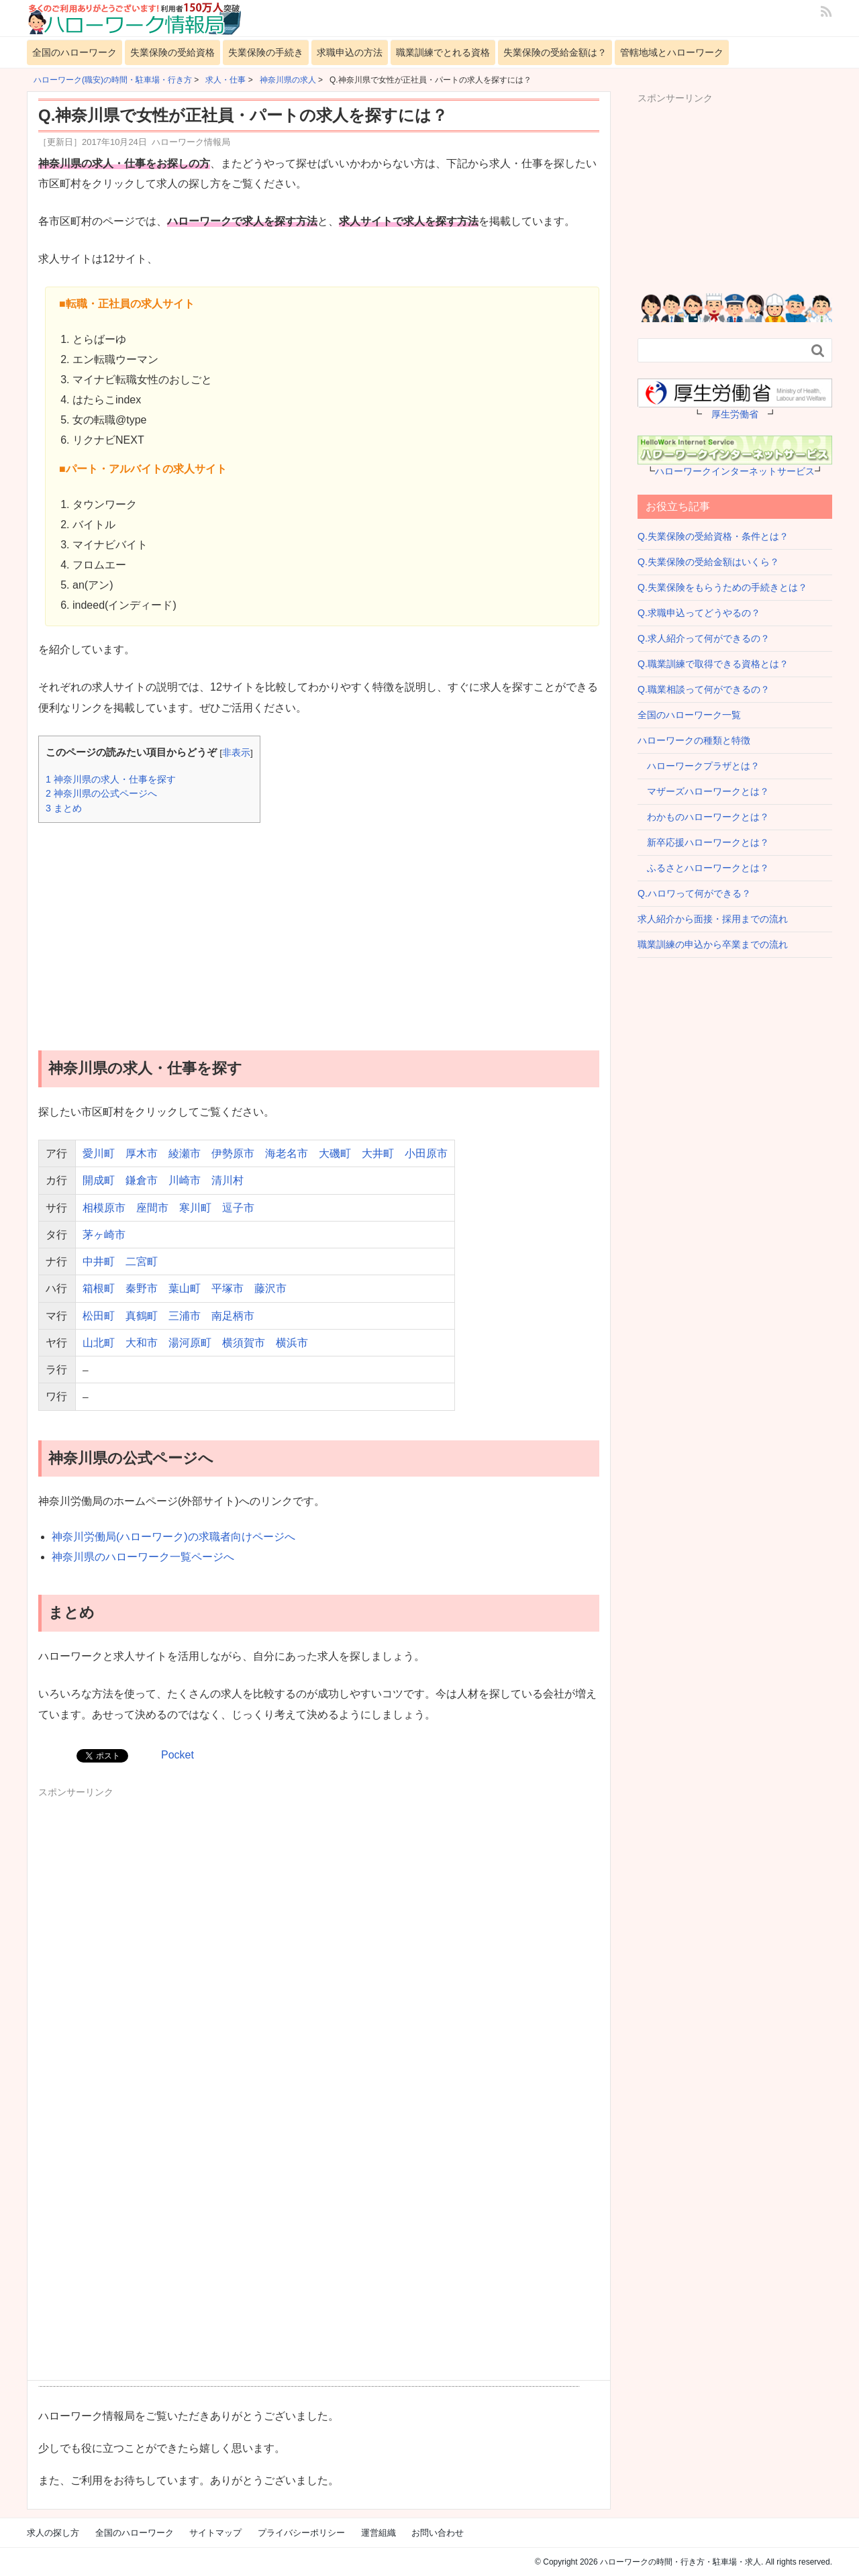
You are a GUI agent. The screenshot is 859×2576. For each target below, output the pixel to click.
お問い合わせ (437, 2533)
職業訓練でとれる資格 (443, 52)
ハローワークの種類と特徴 (694, 740)
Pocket (177, 1755)
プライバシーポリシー (301, 2533)
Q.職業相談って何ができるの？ (704, 689)
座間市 (152, 1207)
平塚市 (227, 1288)
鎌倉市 (141, 1180)
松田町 (99, 1316)
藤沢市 (270, 1288)
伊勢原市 (232, 1153)
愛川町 (99, 1153)
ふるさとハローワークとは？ (703, 867)
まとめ (64, 808)
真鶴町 (141, 1316)
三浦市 (184, 1316)
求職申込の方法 (350, 52)
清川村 (227, 1180)
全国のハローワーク (74, 52)
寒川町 (195, 1207)
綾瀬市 (184, 1153)
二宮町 (141, 1261)
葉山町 (184, 1288)
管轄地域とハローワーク (671, 52)
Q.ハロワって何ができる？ (694, 893)
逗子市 (238, 1207)
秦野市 (141, 1288)
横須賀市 (243, 1342)
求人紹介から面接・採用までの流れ (713, 918)
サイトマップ (215, 2533)
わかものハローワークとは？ (703, 816)
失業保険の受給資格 (172, 52)
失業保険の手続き (265, 52)
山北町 (99, 1342)
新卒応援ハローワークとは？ (703, 842)
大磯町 (335, 1153)
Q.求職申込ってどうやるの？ (699, 612)
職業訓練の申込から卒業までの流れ (713, 944)
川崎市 (184, 1180)
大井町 (378, 1153)
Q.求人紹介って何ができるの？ (704, 638)
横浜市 (292, 1342)
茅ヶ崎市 (104, 1234)
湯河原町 (189, 1342)
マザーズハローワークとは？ (703, 791)
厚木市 (141, 1153)
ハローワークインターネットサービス (735, 471)
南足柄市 (232, 1316)
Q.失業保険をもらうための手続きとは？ (722, 587)
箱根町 (99, 1288)
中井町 (99, 1261)
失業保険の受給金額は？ (555, 52)
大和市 (141, 1342)
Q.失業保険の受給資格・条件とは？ (713, 536)
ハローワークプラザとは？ (699, 765)
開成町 (99, 1180)
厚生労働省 (734, 414)
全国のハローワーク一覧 (689, 714)
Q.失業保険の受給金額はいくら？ (708, 561)
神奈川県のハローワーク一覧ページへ (143, 1557)
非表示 (236, 753)
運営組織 (378, 2533)
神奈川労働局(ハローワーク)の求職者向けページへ (173, 1536)
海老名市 (286, 1153)
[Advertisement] (318, 927)
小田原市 (426, 1153)
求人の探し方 (53, 2533)
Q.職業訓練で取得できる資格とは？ (713, 663)
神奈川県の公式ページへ (101, 793)
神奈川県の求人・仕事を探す (111, 779)
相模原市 (104, 1207)
